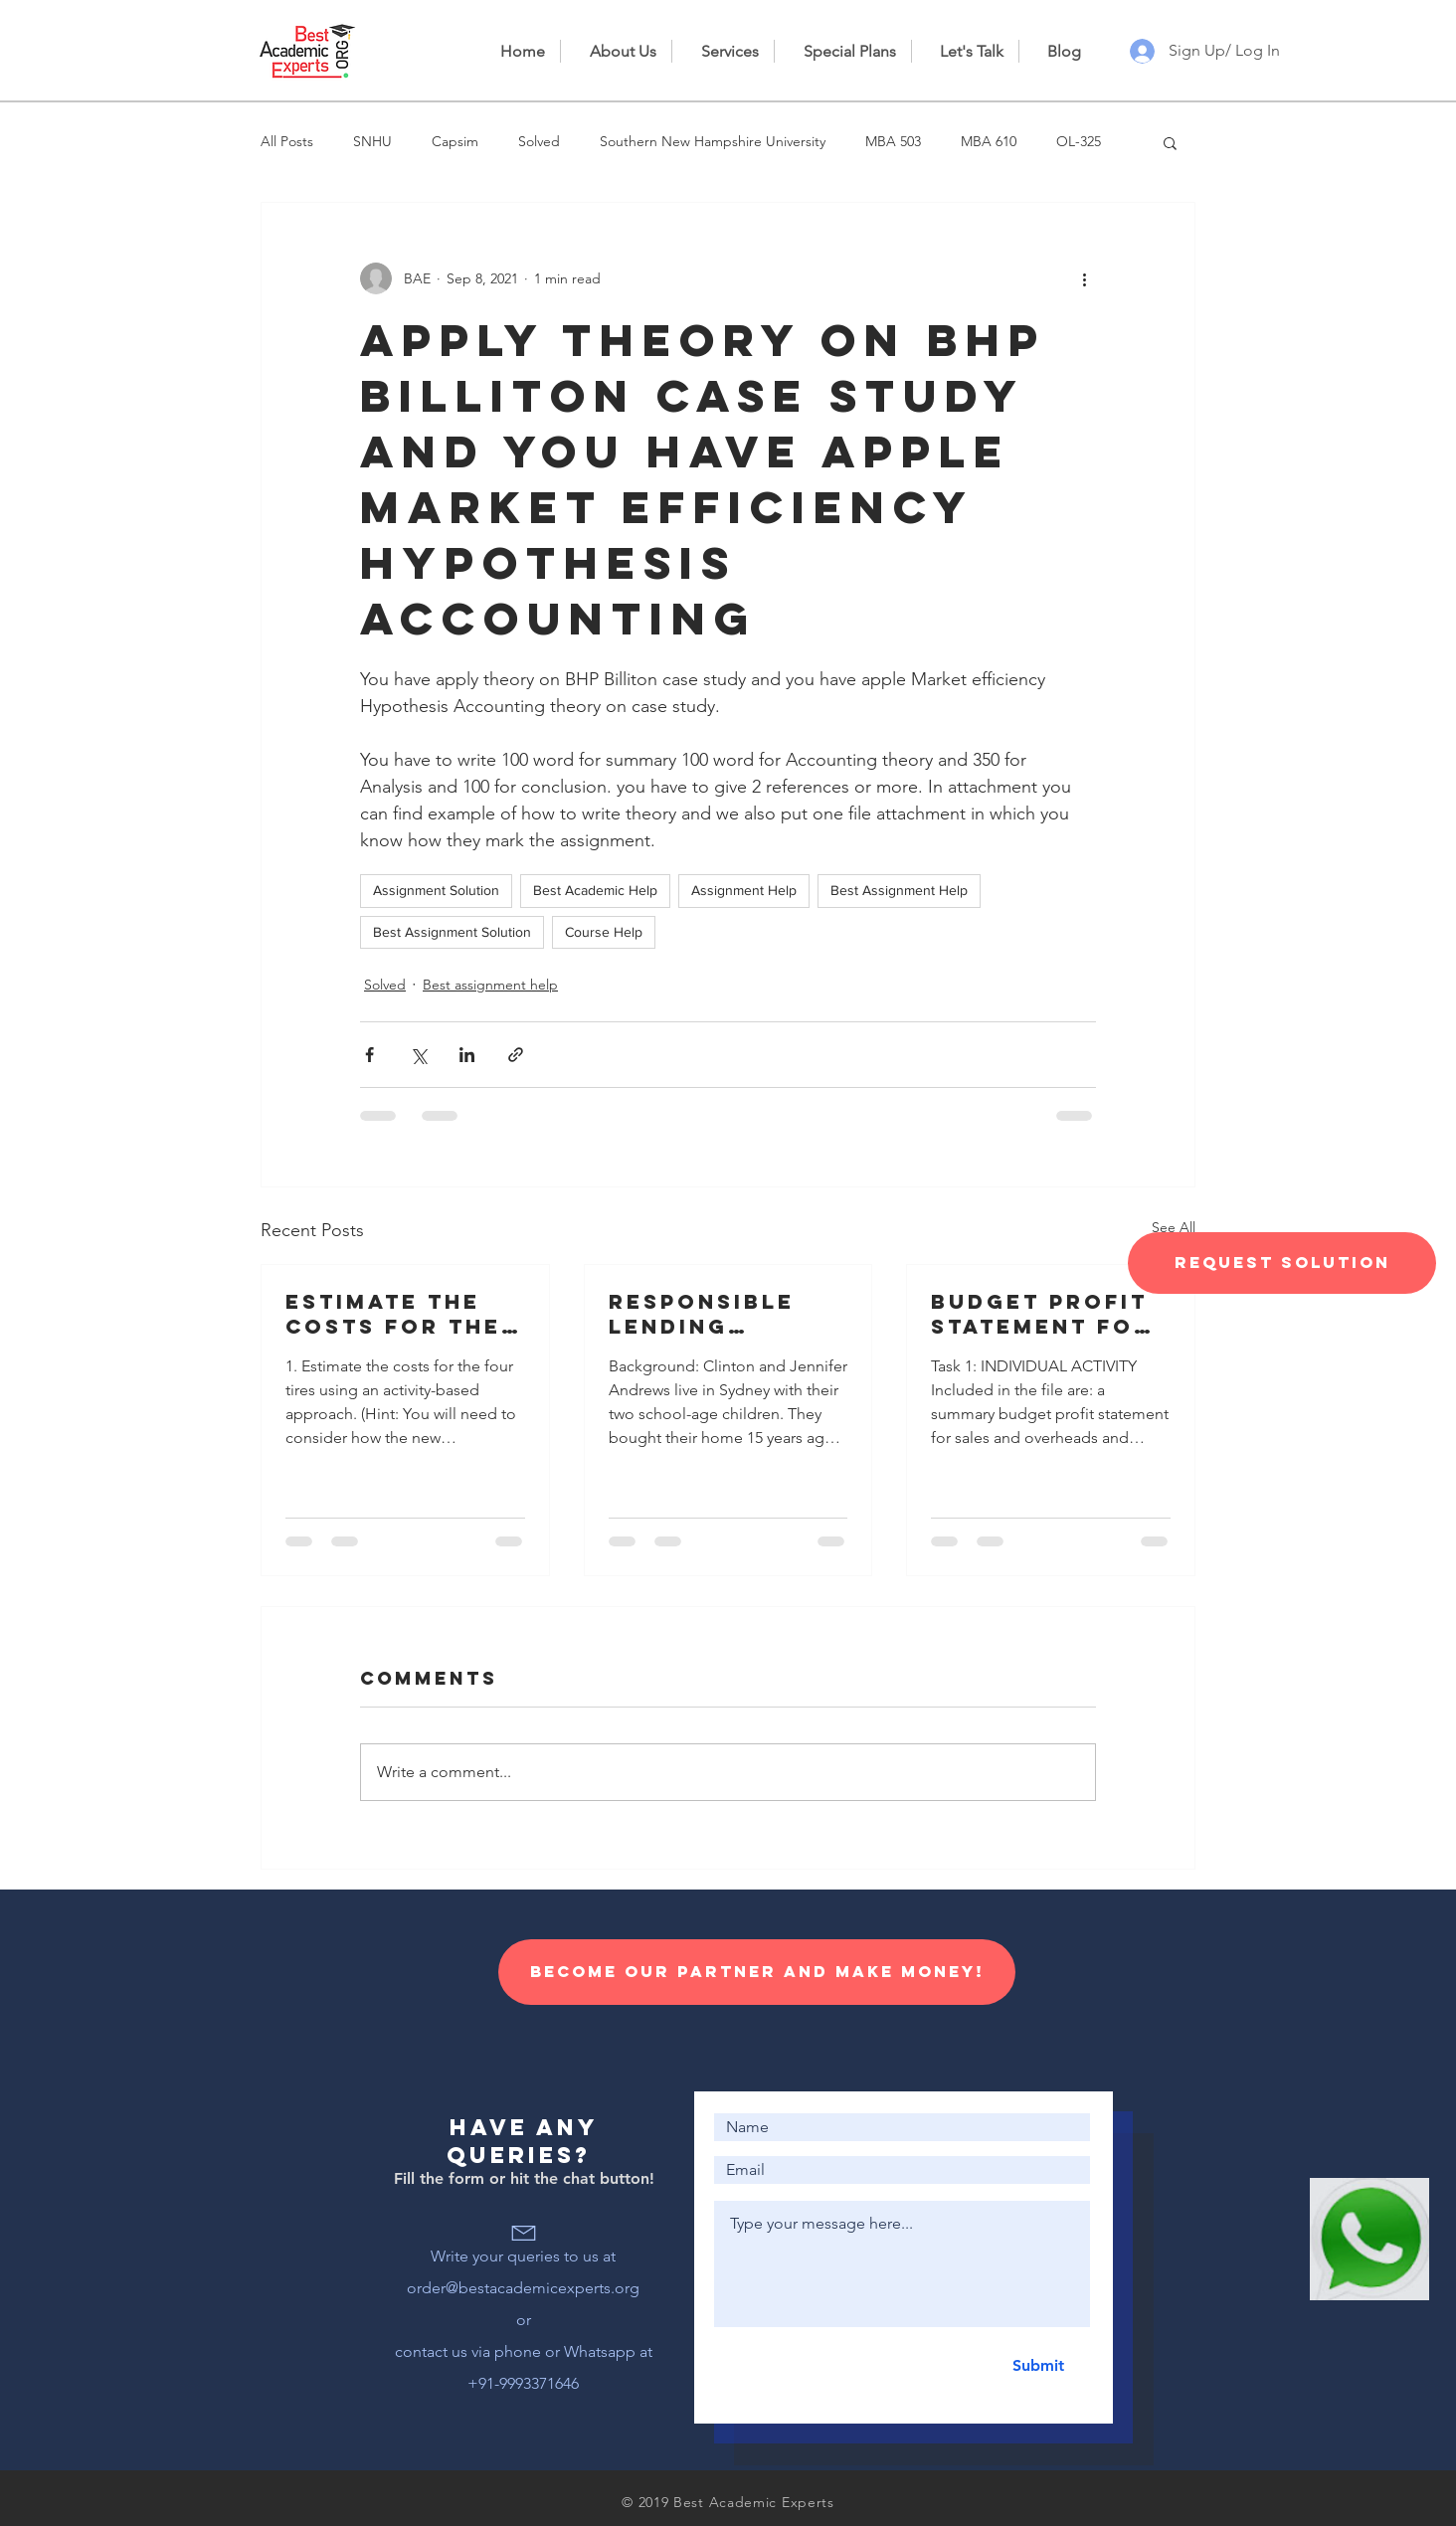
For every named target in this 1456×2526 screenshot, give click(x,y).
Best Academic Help (595, 890)
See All (1173, 1227)
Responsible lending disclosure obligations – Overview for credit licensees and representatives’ (725, 1314)
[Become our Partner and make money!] (756, 1972)
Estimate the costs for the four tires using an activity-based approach (399, 1314)
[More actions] (1084, 278)
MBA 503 (893, 141)
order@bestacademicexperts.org (523, 2287)
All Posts (287, 141)
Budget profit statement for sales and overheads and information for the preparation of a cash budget (1047, 1314)
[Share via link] (515, 1054)
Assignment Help (744, 890)
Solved (539, 141)
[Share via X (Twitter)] (418, 1054)
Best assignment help (490, 984)
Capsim (455, 141)
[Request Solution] (1282, 1263)
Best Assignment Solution (452, 932)
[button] (1170, 142)
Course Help (603, 932)
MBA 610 (988, 141)
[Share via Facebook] (369, 1054)
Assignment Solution (436, 890)
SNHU (372, 141)
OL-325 (1078, 141)
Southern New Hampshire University (712, 141)
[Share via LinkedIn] (466, 1054)
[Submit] (1038, 2366)
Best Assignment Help (899, 890)
